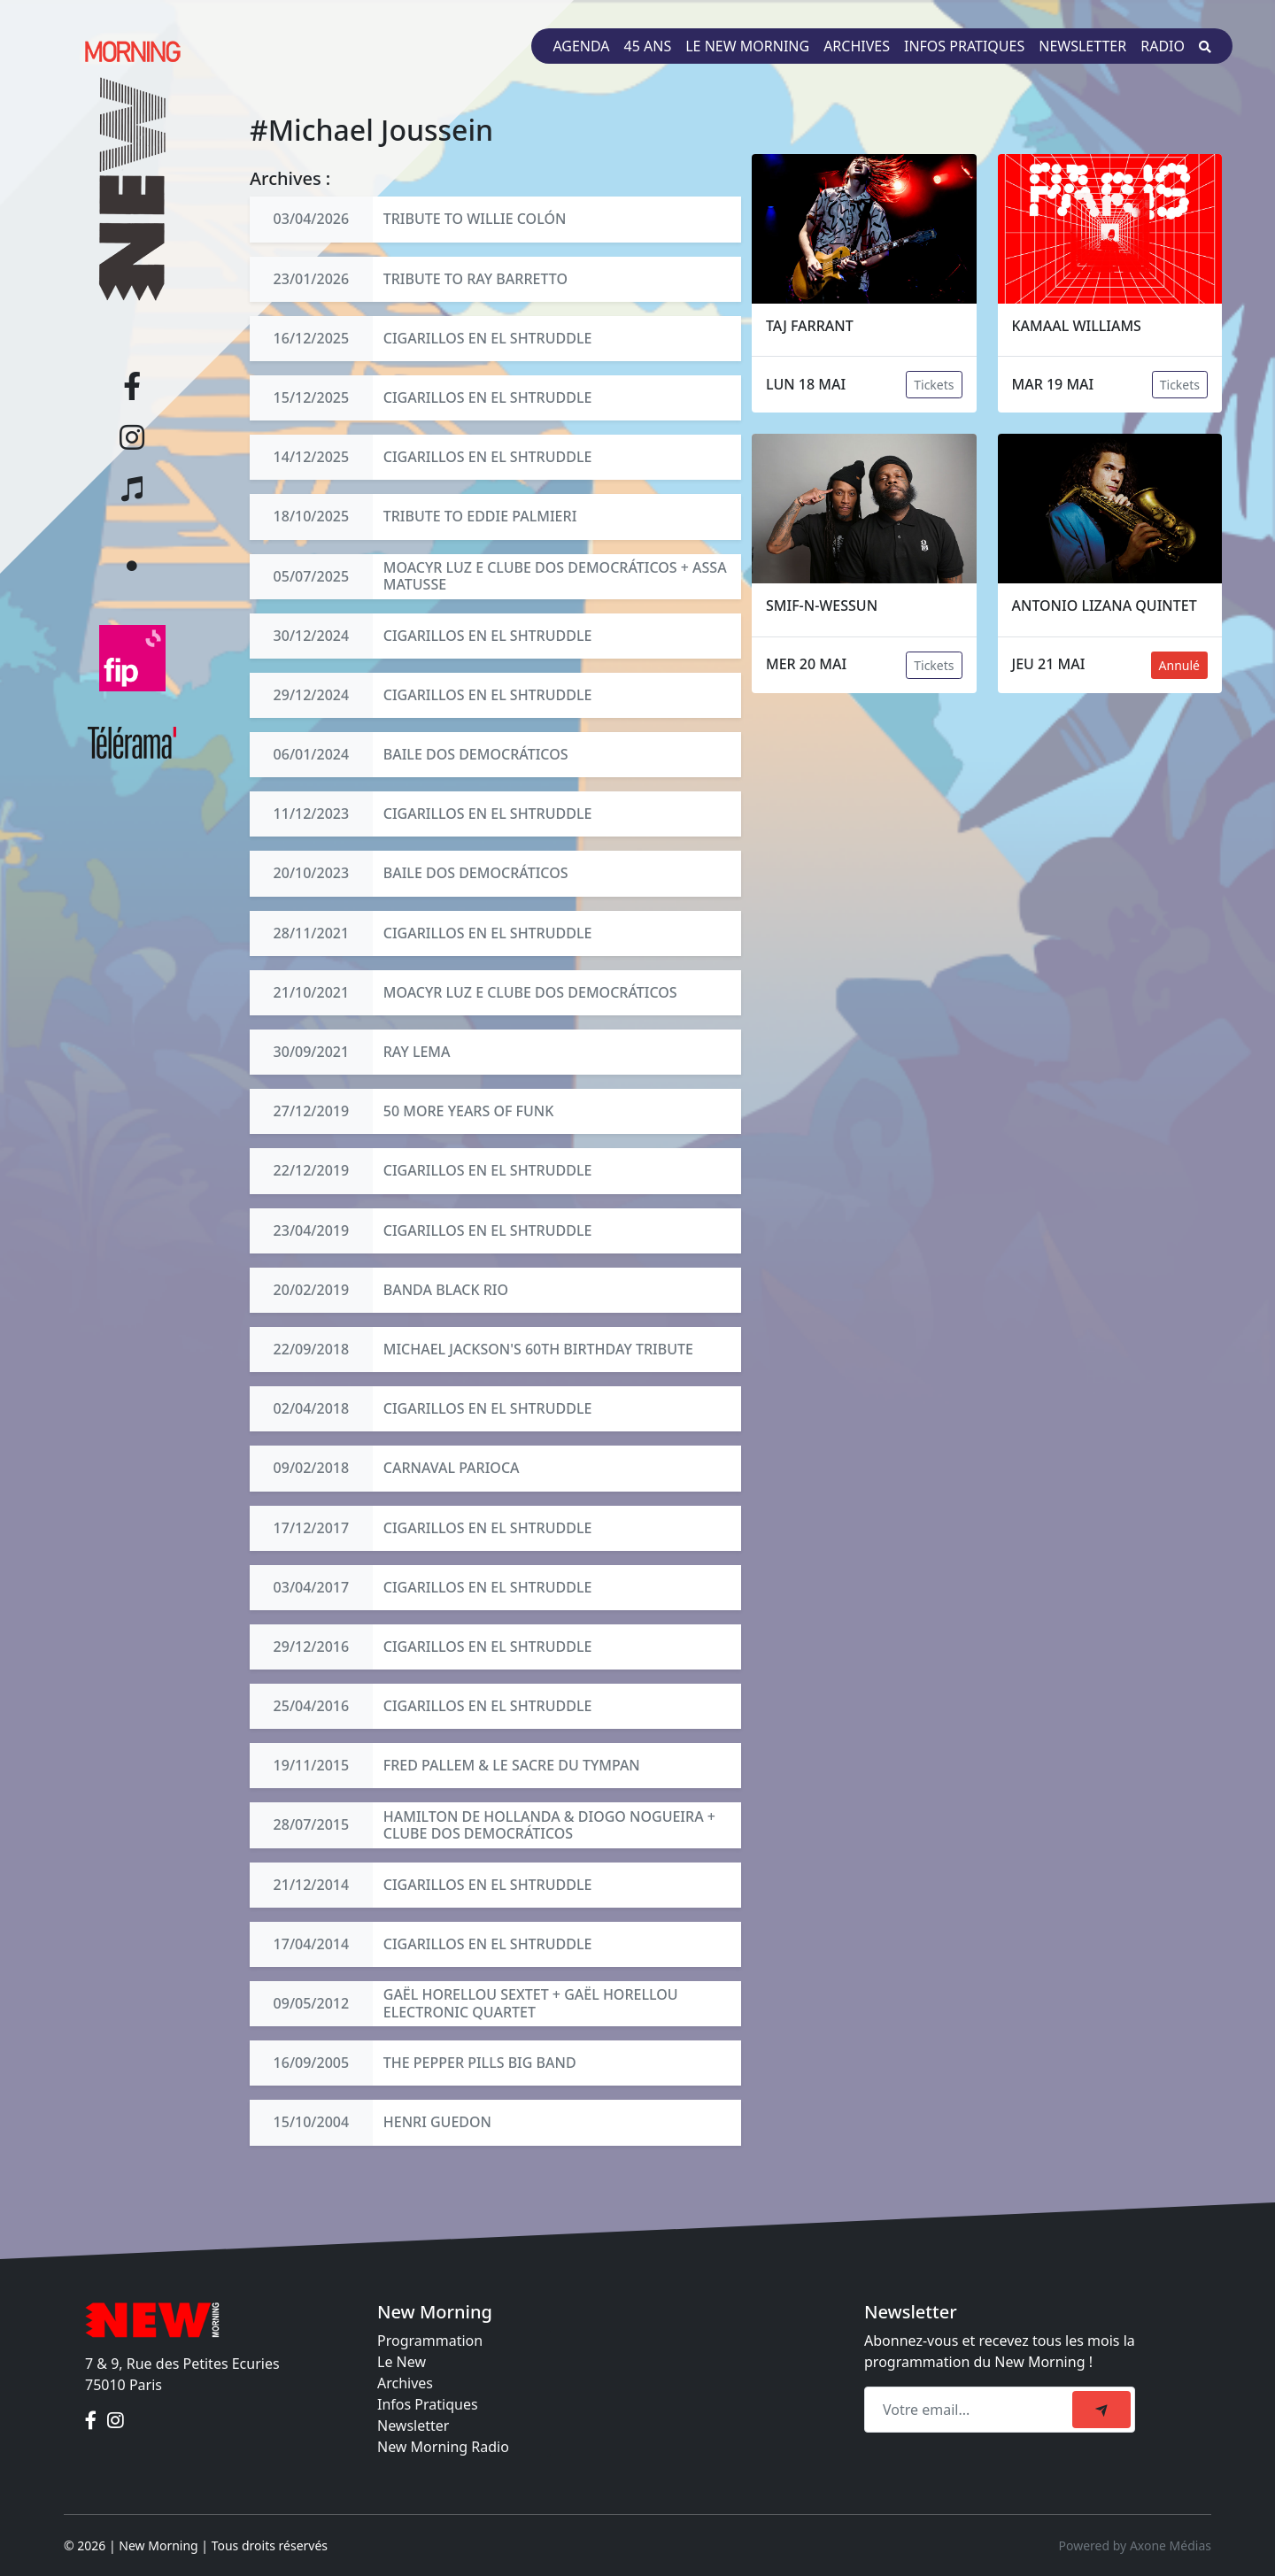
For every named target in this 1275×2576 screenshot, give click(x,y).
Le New (401, 2362)
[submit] (1101, 2409)
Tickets (934, 384)
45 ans (648, 46)
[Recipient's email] (971, 2409)
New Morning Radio (443, 2446)
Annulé (1179, 665)
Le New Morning (747, 46)
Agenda (580, 46)
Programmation (430, 2340)
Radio (1162, 46)
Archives (856, 46)
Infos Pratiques (427, 2404)
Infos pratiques (964, 46)
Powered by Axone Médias (1135, 2545)
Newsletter (1082, 46)
